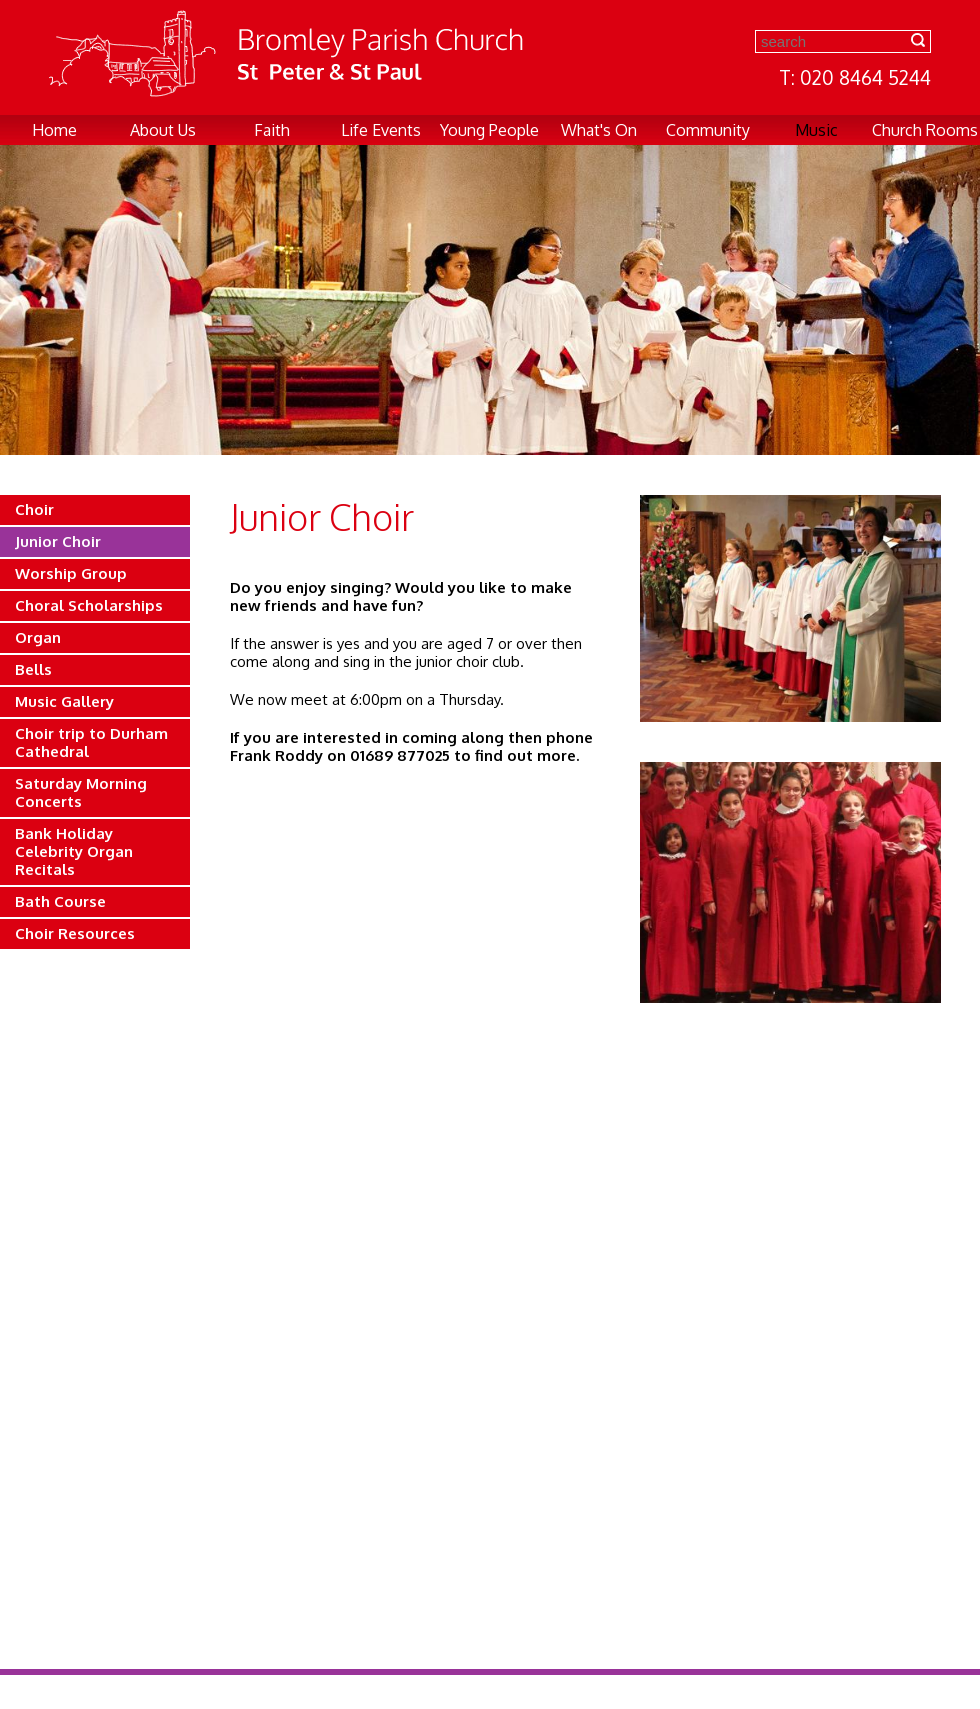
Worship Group (71, 573)
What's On (599, 130)
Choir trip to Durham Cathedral (91, 742)
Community (708, 130)
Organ (38, 637)
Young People (489, 130)
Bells (33, 669)
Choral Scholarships (89, 605)
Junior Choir (58, 541)
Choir (34, 509)
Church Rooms (925, 130)
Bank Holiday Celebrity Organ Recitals (74, 851)
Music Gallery (64, 701)
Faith (272, 130)
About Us (163, 130)
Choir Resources (75, 933)
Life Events (381, 130)
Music (816, 130)
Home (54, 130)
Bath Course (60, 901)
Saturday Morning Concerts (81, 792)
